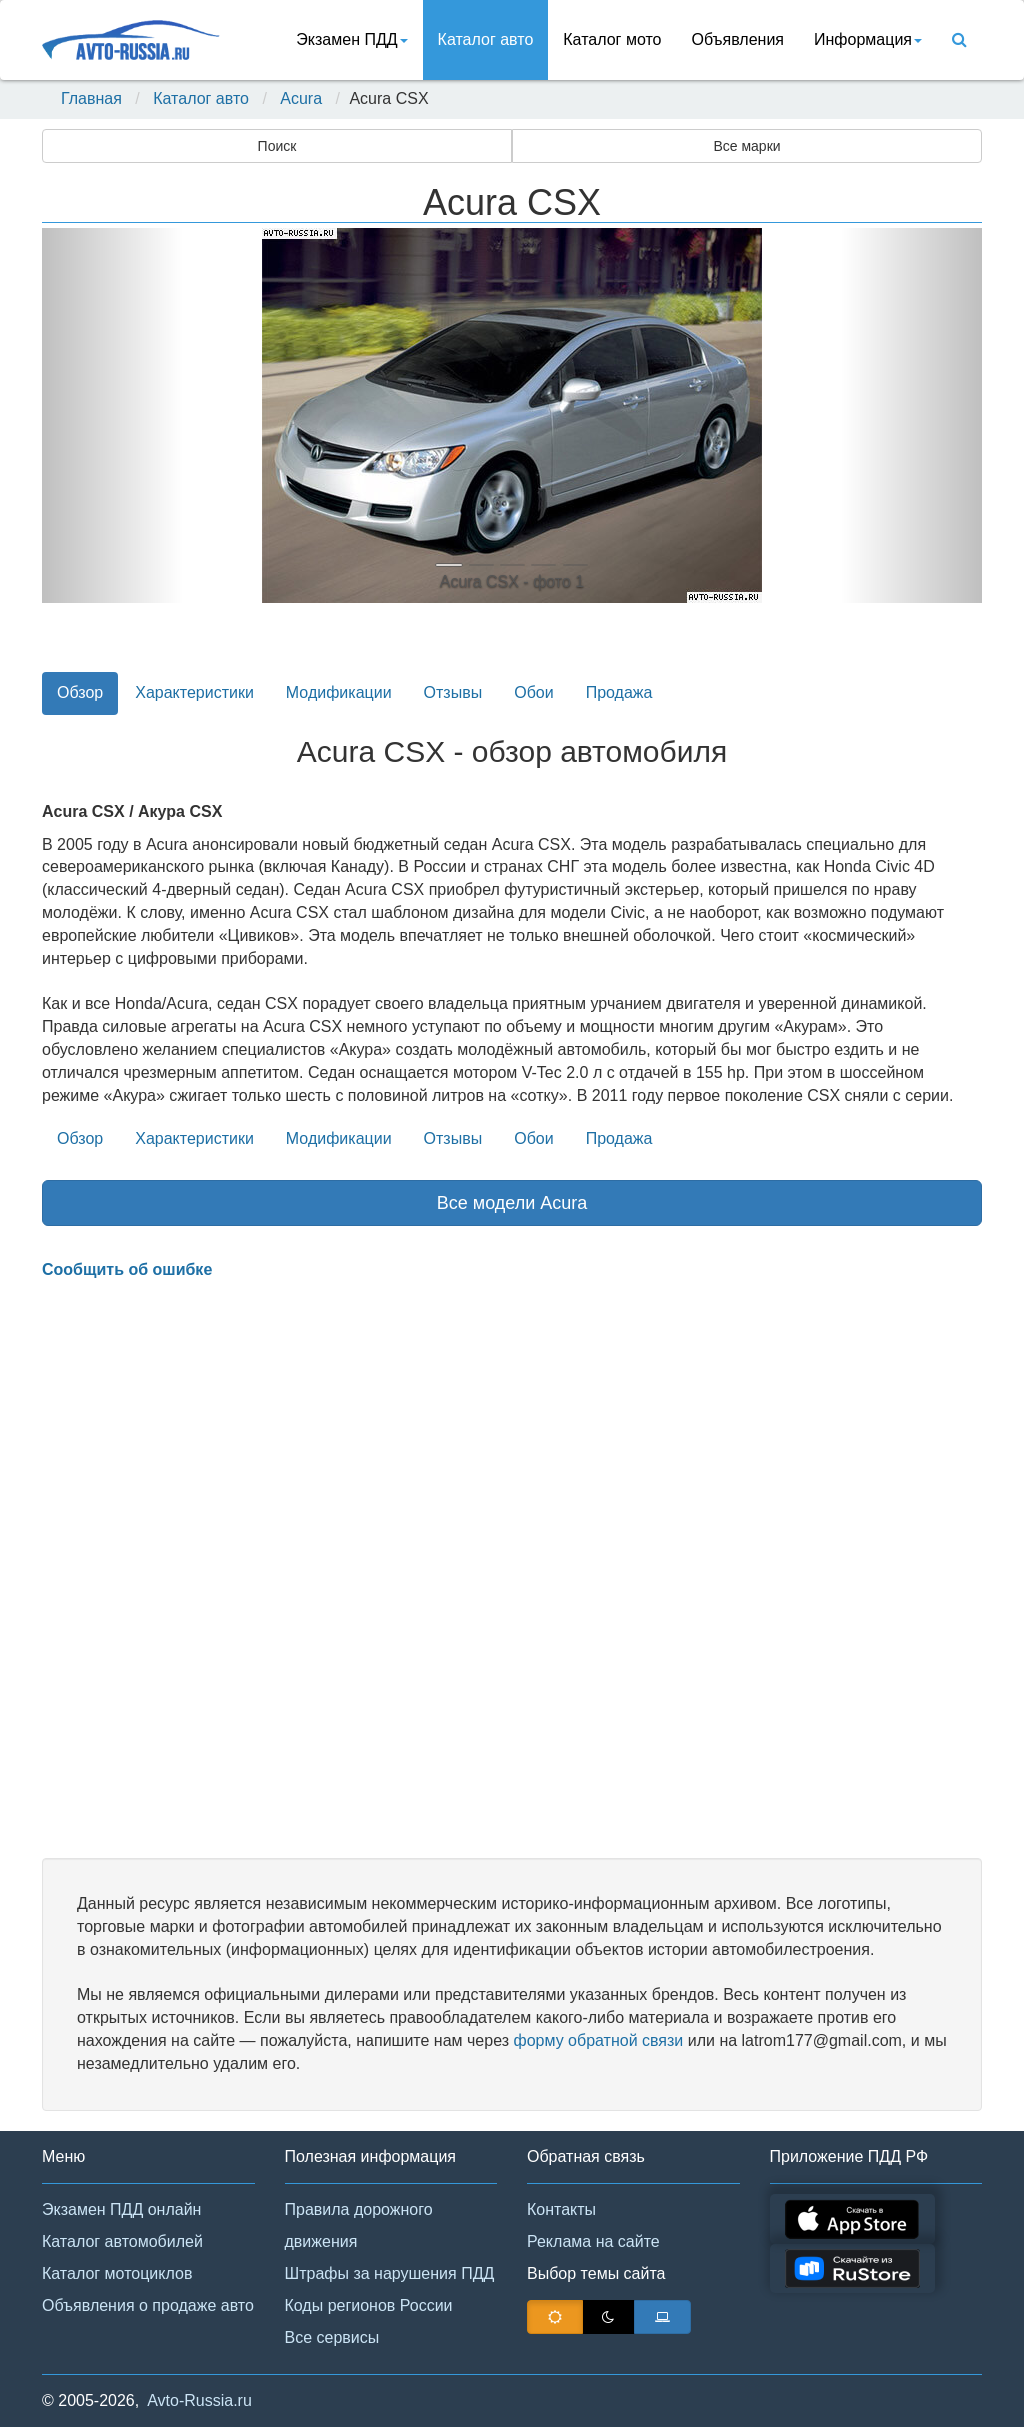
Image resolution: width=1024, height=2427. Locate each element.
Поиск (277, 146)
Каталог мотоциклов (117, 2273)
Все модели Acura (512, 1203)
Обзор (80, 692)
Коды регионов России (369, 2305)
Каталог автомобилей (122, 2241)
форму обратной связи (598, 2040)
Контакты (561, 2209)
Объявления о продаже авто (148, 2305)
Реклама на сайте (593, 2241)
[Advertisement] (512, 1570)
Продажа (619, 692)
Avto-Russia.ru (199, 2400)
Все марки (746, 146)
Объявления (737, 39)
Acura (301, 98)
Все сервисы (332, 2337)
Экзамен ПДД (351, 39)
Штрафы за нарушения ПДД (390, 2273)
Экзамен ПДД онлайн (121, 2209)
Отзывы (453, 692)
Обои (533, 692)
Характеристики (194, 692)
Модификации (339, 692)
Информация (868, 39)
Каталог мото (612, 39)
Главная (91, 98)
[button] (112, 415)
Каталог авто (486, 39)
